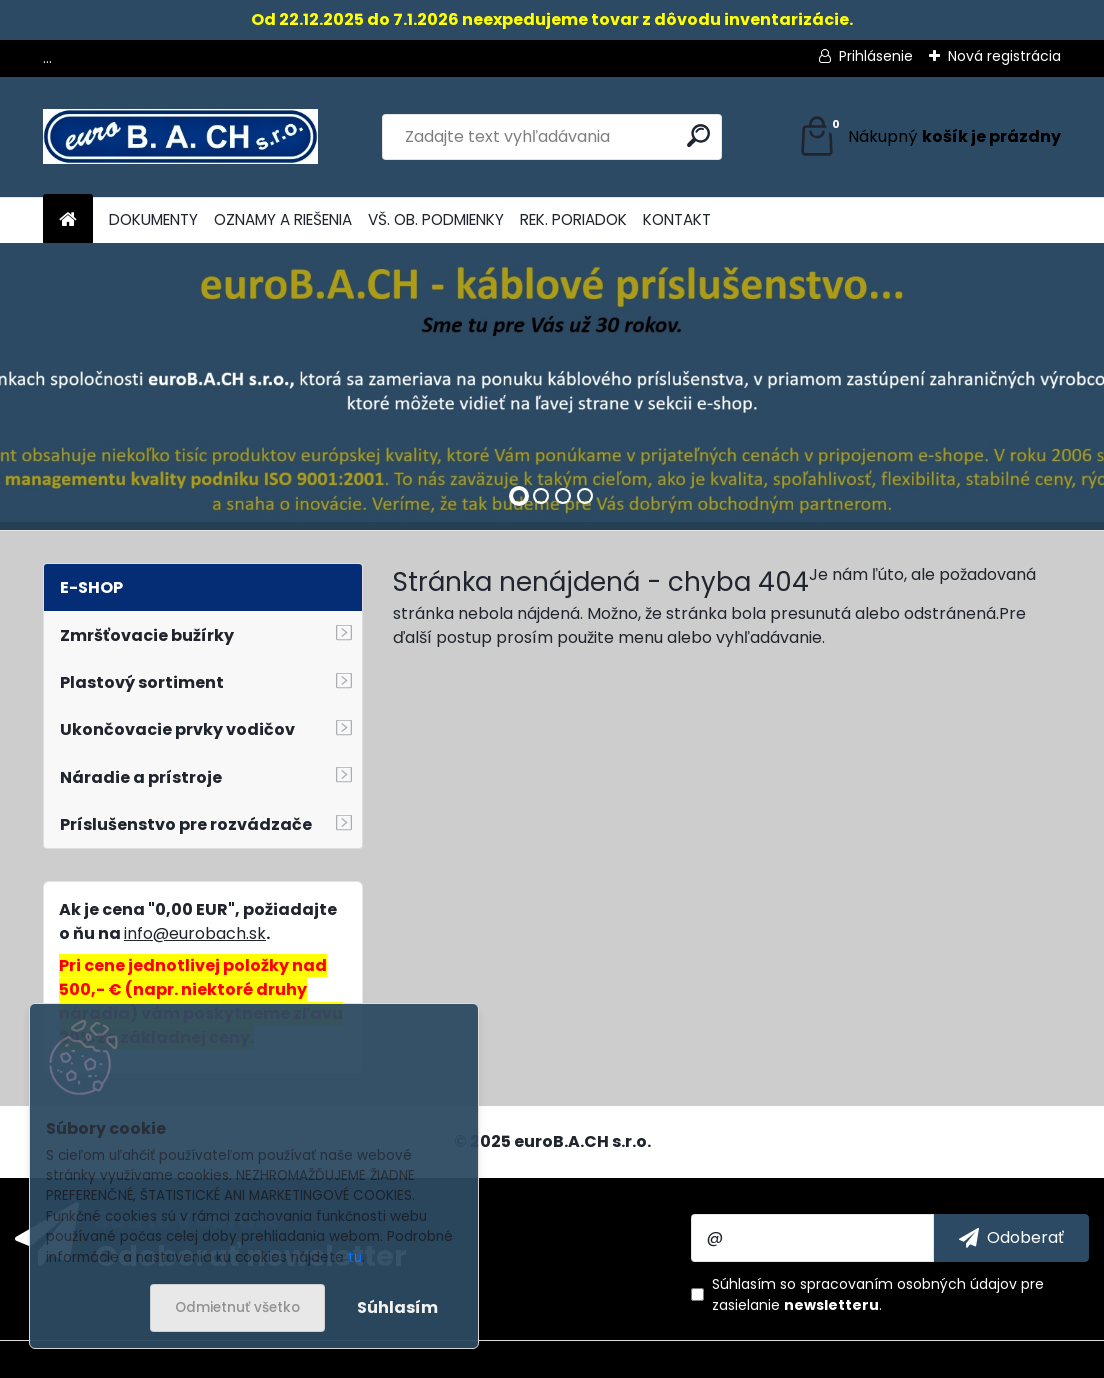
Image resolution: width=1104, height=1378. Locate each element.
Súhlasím (397, 1307)
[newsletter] (1011, 1238)
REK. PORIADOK (573, 219)
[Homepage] (68, 220)
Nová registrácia (1004, 56)
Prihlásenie (876, 56)
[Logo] (180, 137)
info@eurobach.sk (195, 933)
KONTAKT (677, 219)
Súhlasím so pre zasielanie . (878, 1294)
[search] (698, 135)
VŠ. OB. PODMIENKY (436, 219)
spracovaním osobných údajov (908, 1284)
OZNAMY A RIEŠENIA (283, 219)
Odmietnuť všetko (237, 1307)
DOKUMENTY (153, 219)
